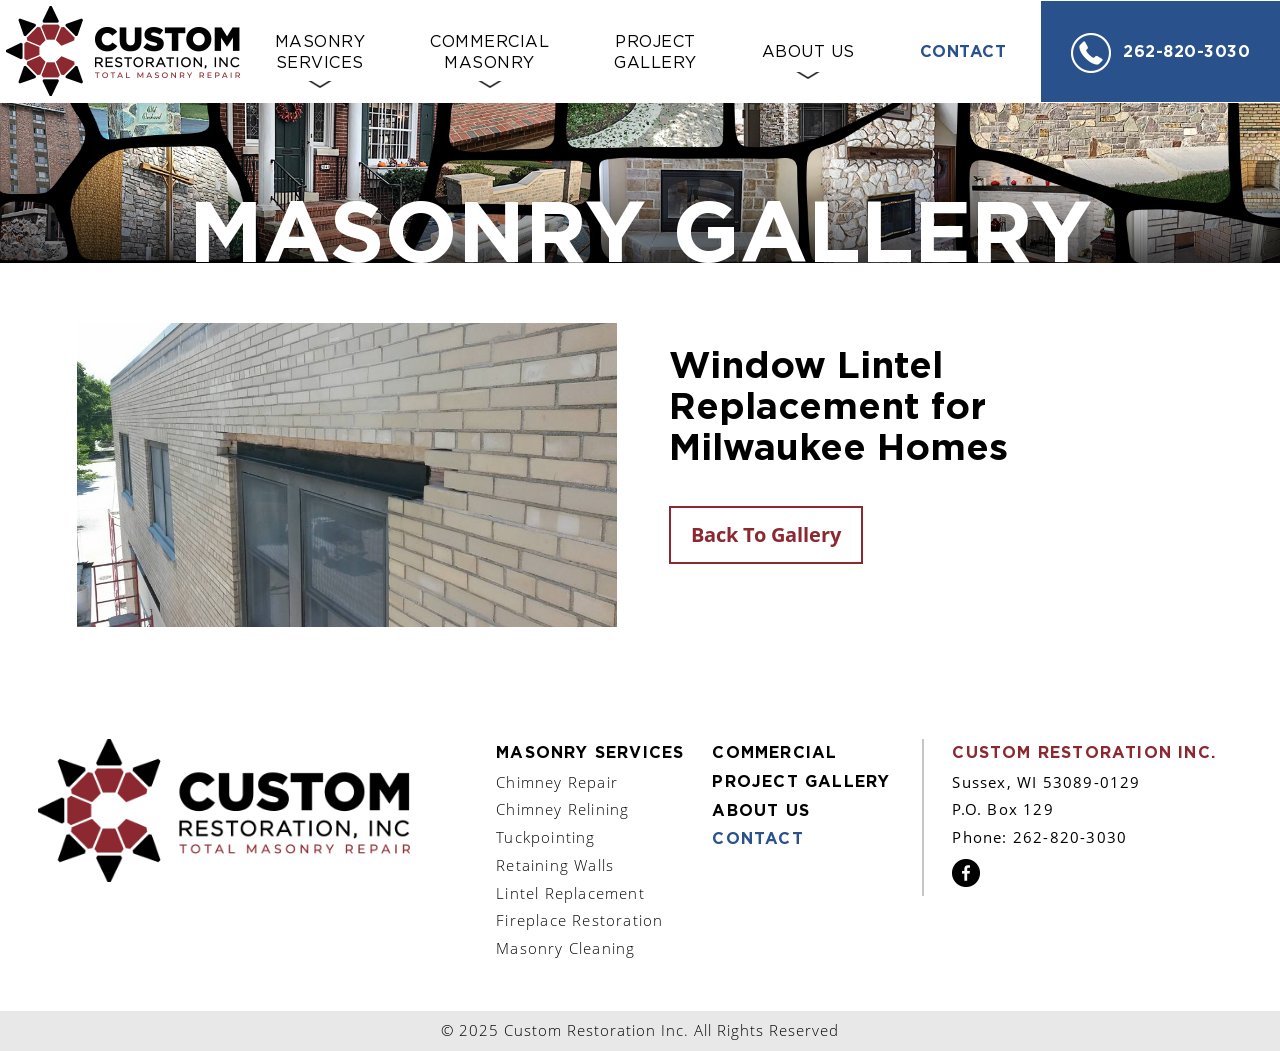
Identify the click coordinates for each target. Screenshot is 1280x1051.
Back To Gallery (766, 534)
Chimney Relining (562, 809)
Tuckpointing (545, 837)
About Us (808, 52)
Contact (963, 52)
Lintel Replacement (570, 893)
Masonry (320, 54)
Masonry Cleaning (565, 948)
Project (655, 54)
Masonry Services (590, 753)
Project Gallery (801, 782)
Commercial (489, 54)
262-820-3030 (1160, 53)
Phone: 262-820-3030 (1039, 837)
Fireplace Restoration (579, 920)
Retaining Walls (555, 865)
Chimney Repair (557, 782)
